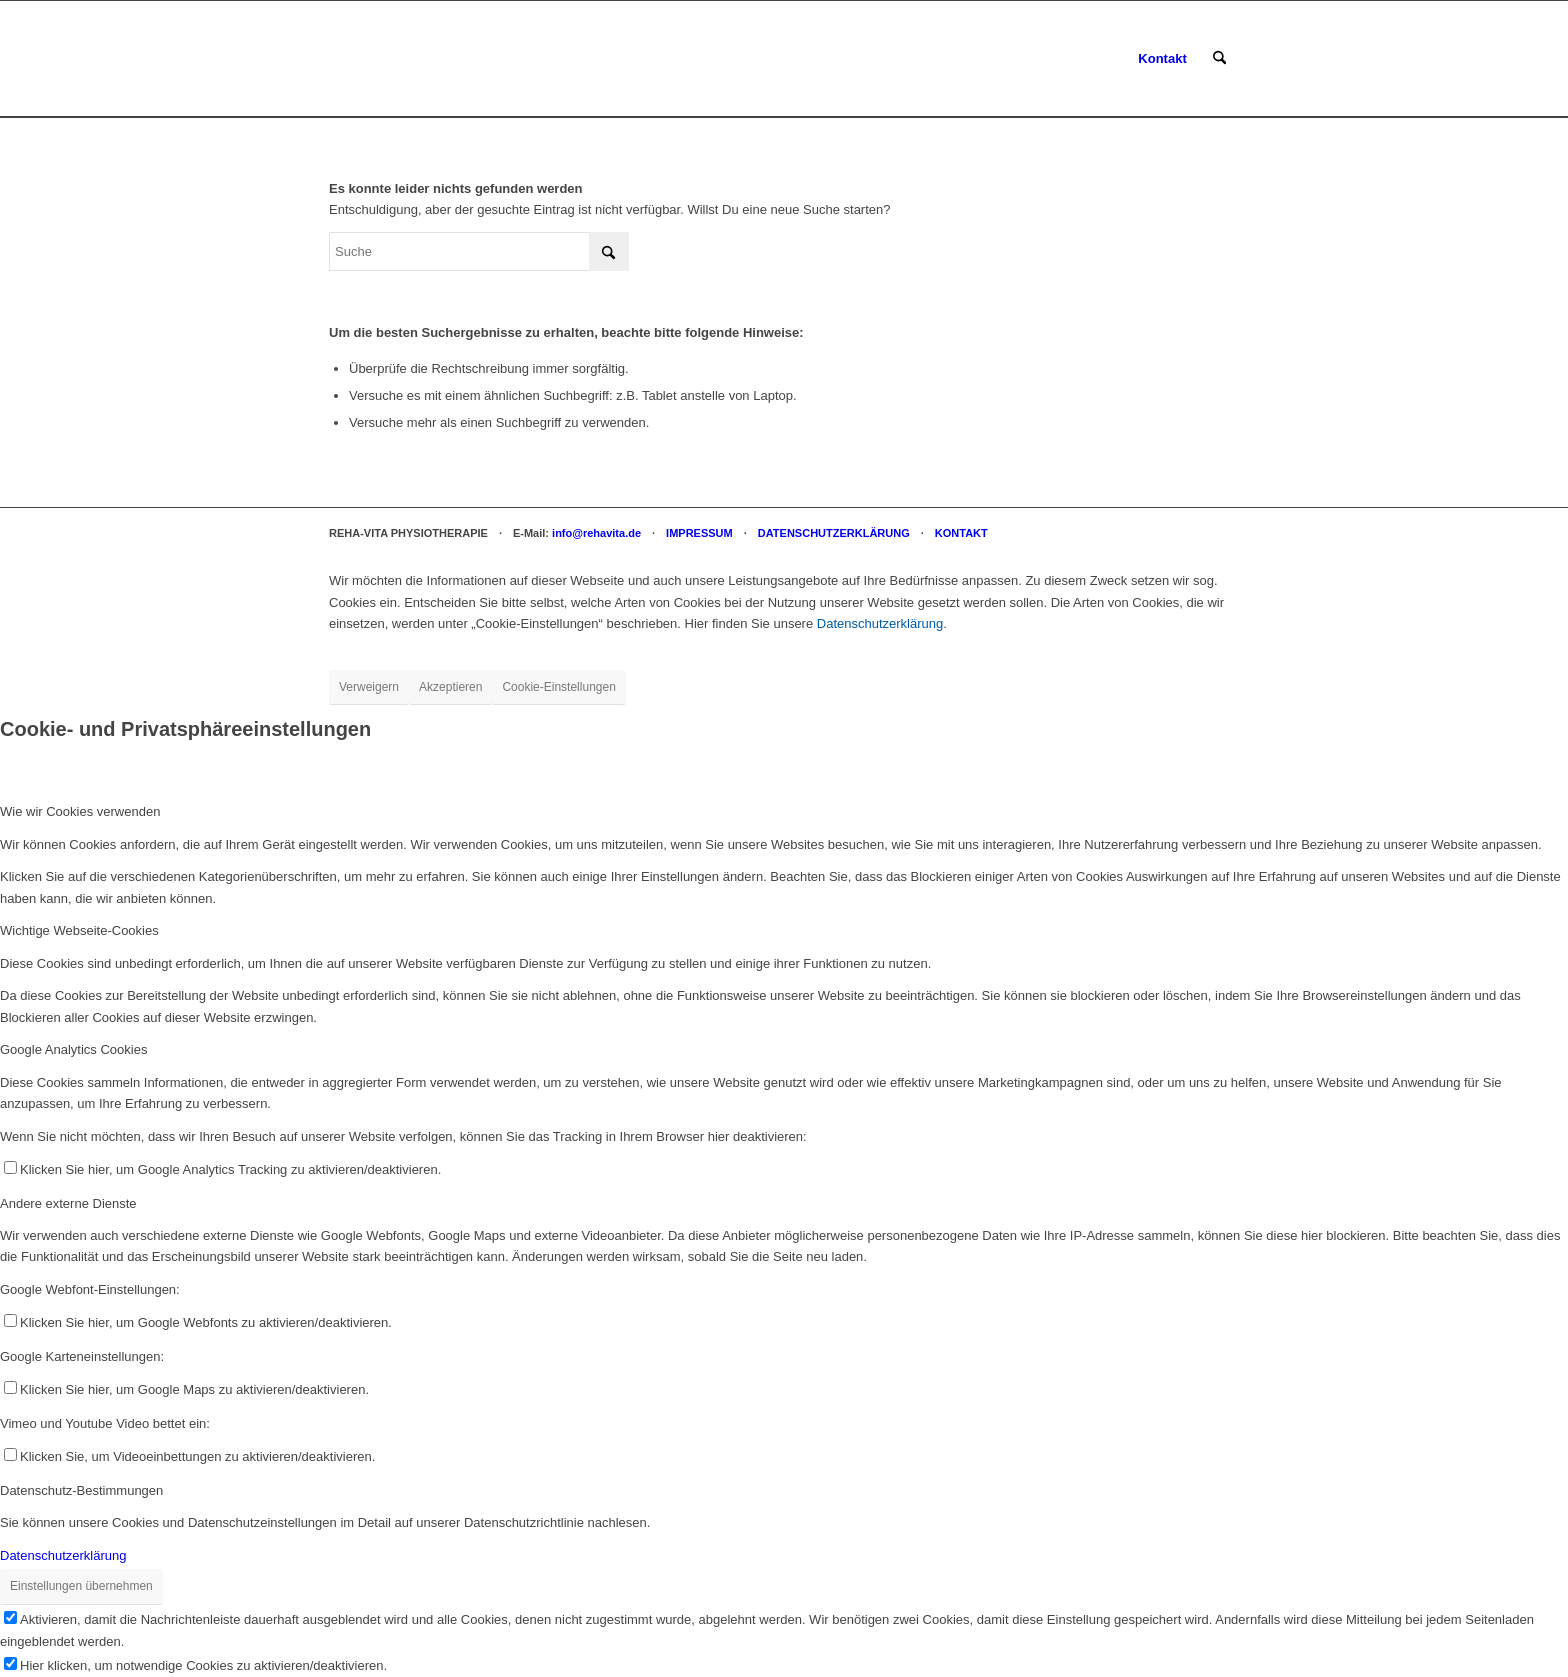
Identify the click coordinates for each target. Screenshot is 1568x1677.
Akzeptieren (450, 687)
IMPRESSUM (699, 533)
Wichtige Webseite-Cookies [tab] (79, 930)
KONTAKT (961, 533)
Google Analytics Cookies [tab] (73, 1049)
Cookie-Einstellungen (558, 687)
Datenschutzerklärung (880, 623)
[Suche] (1219, 59)
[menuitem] (1162, 59)
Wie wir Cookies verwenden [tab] (80, 811)
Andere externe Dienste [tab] (68, 1203)
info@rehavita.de (596, 533)
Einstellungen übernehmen (81, 1586)
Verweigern (369, 687)
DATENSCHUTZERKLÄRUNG (834, 533)
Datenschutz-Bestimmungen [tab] (81, 1490)
